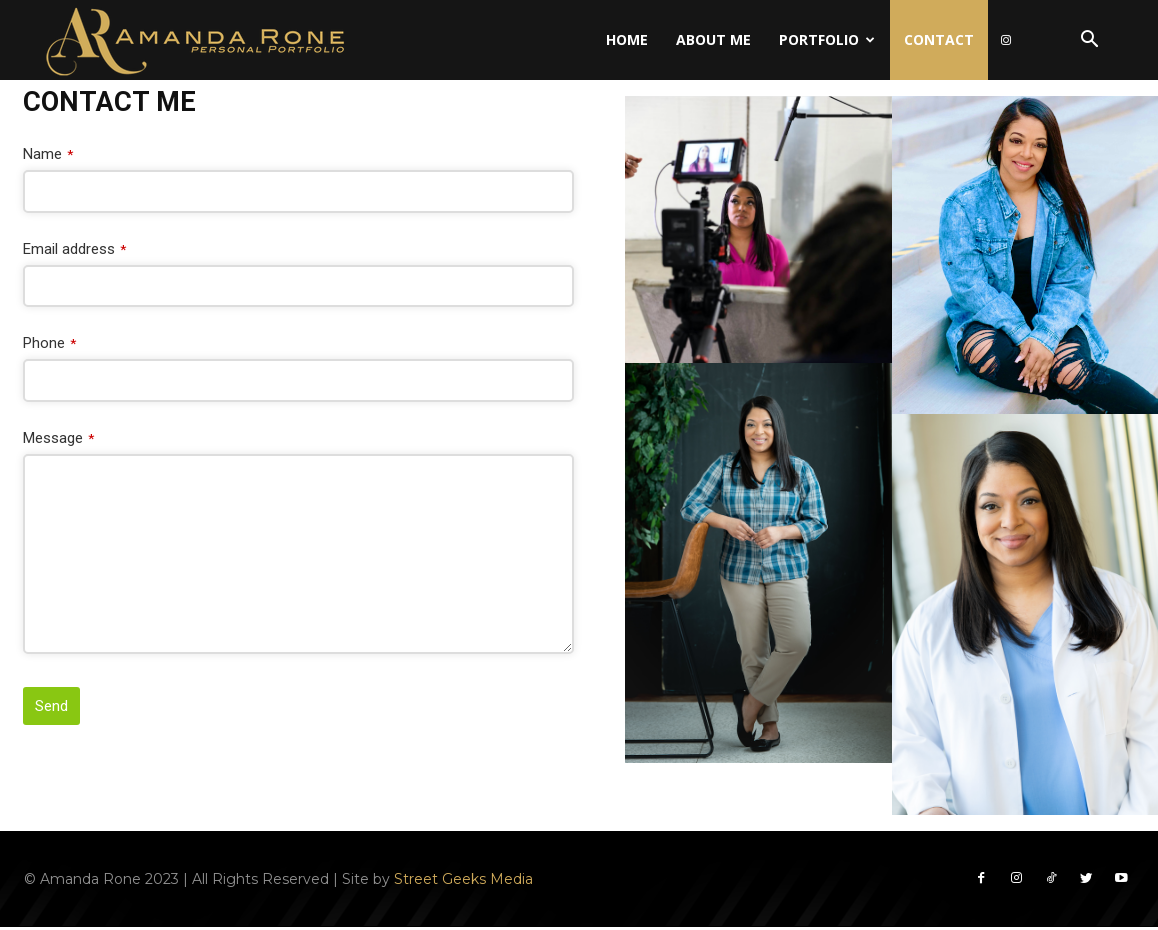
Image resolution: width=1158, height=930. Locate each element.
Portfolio (827, 39)
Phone (49, 343)
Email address (74, 249)
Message (58, 438)
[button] (1089, 41)
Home (627, 39)
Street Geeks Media (463, 880)
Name (48, 154)
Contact (939, 39)
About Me (713, 39)
